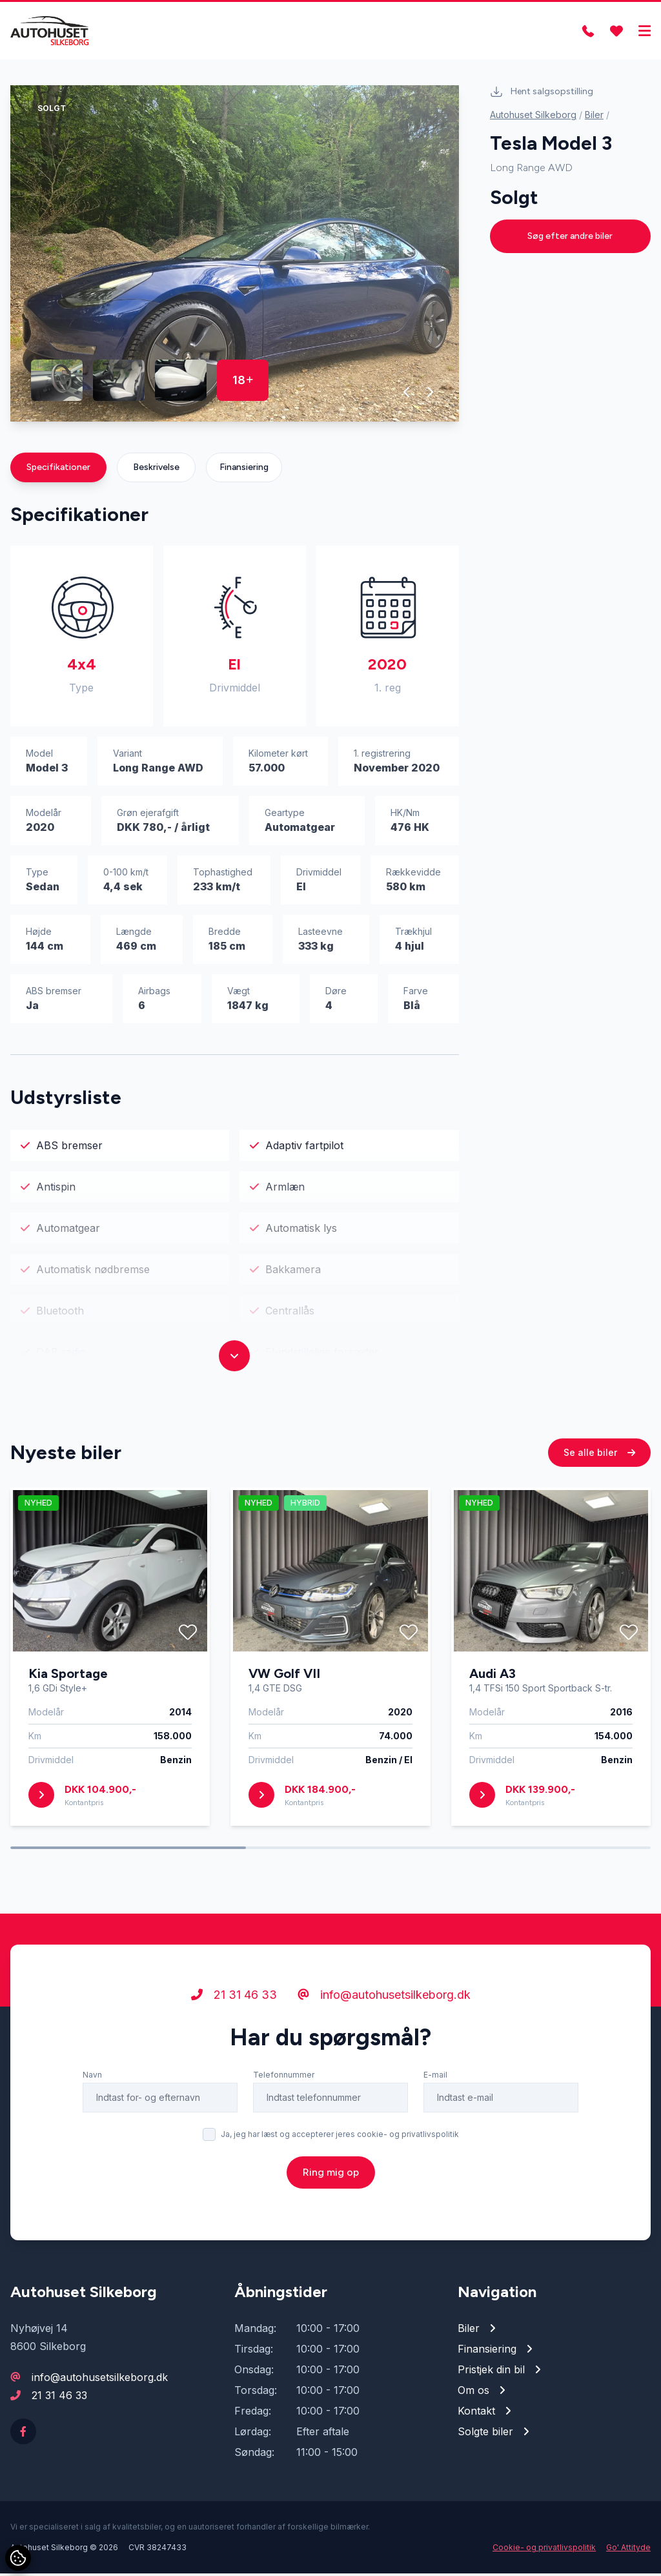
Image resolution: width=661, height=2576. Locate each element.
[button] (407, 394)
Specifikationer (58, 469)
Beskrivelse (156, 469)
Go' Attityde (628, 2550)
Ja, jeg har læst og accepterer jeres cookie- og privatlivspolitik (340, 2197)
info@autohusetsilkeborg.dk (384, 2057)
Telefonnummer (283, 2137)
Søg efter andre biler (570, 238)
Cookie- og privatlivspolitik (544, 2550)
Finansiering (244, 469)
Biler (594, 117)
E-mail (435, 2137)
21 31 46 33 (234, 2057)
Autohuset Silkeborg (533, 117)
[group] (234, 256)
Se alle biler (599, 1514)
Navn (92, 2137)
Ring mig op (331, 2235)
